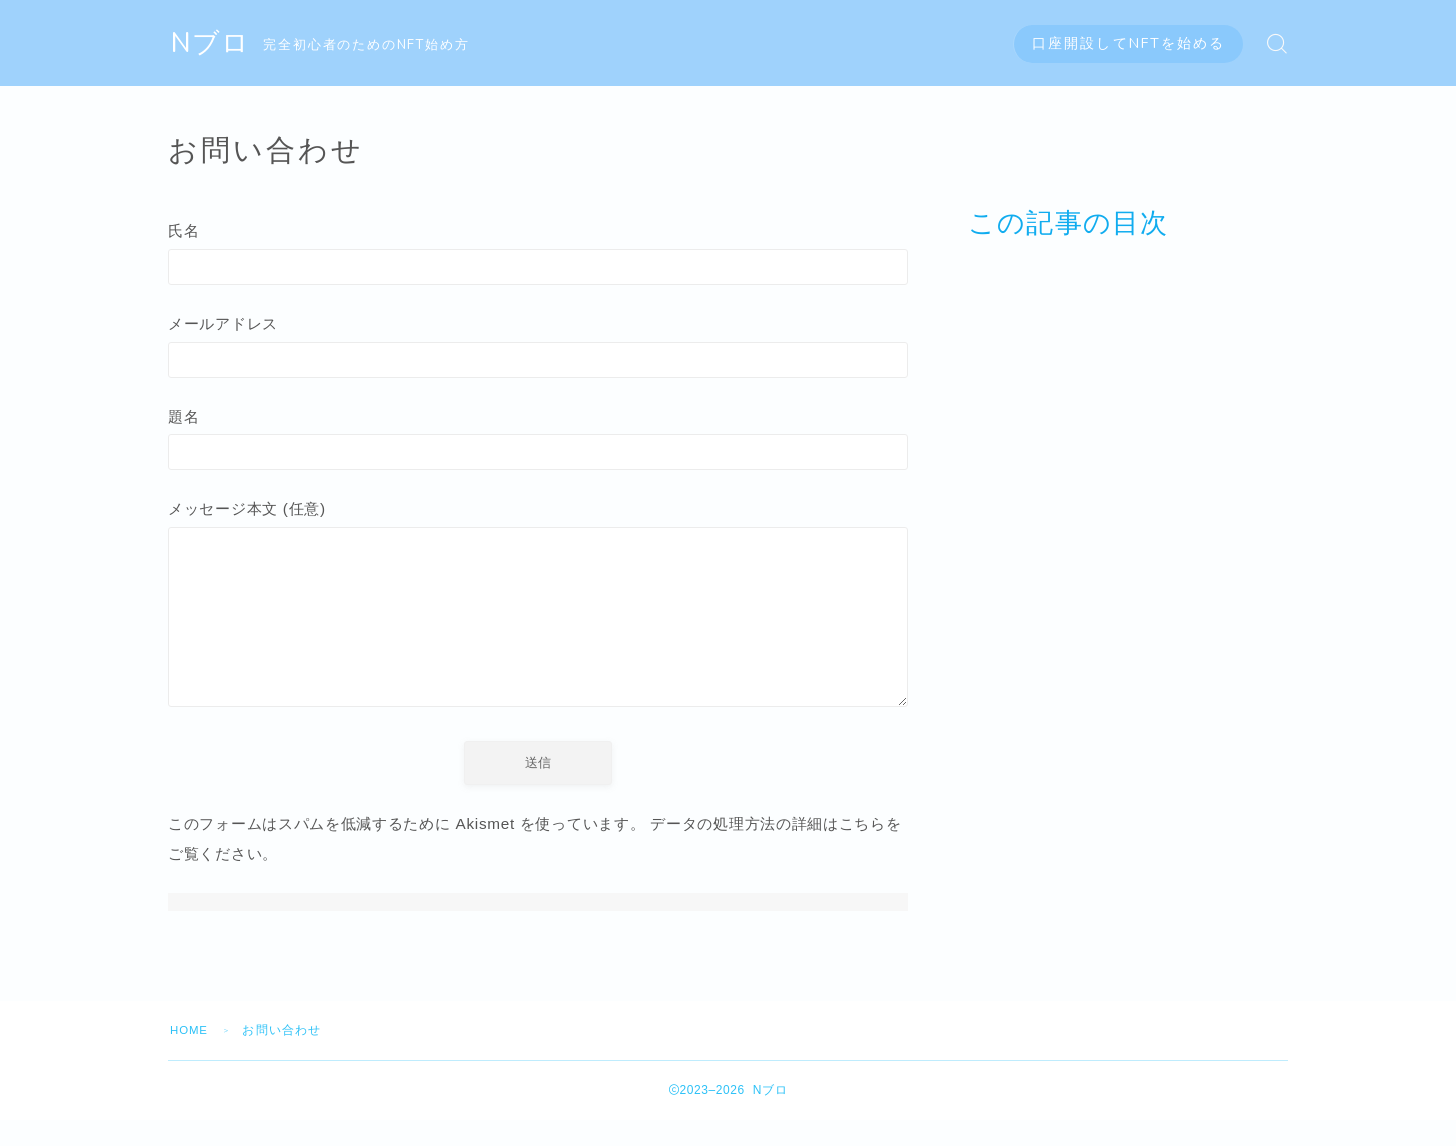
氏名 (538, 254)
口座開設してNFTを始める (1128, 43)
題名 (538, 444)
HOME (190, 1056)
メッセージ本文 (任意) (538, 624)
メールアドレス (538, 349)
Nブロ (211, 43)
